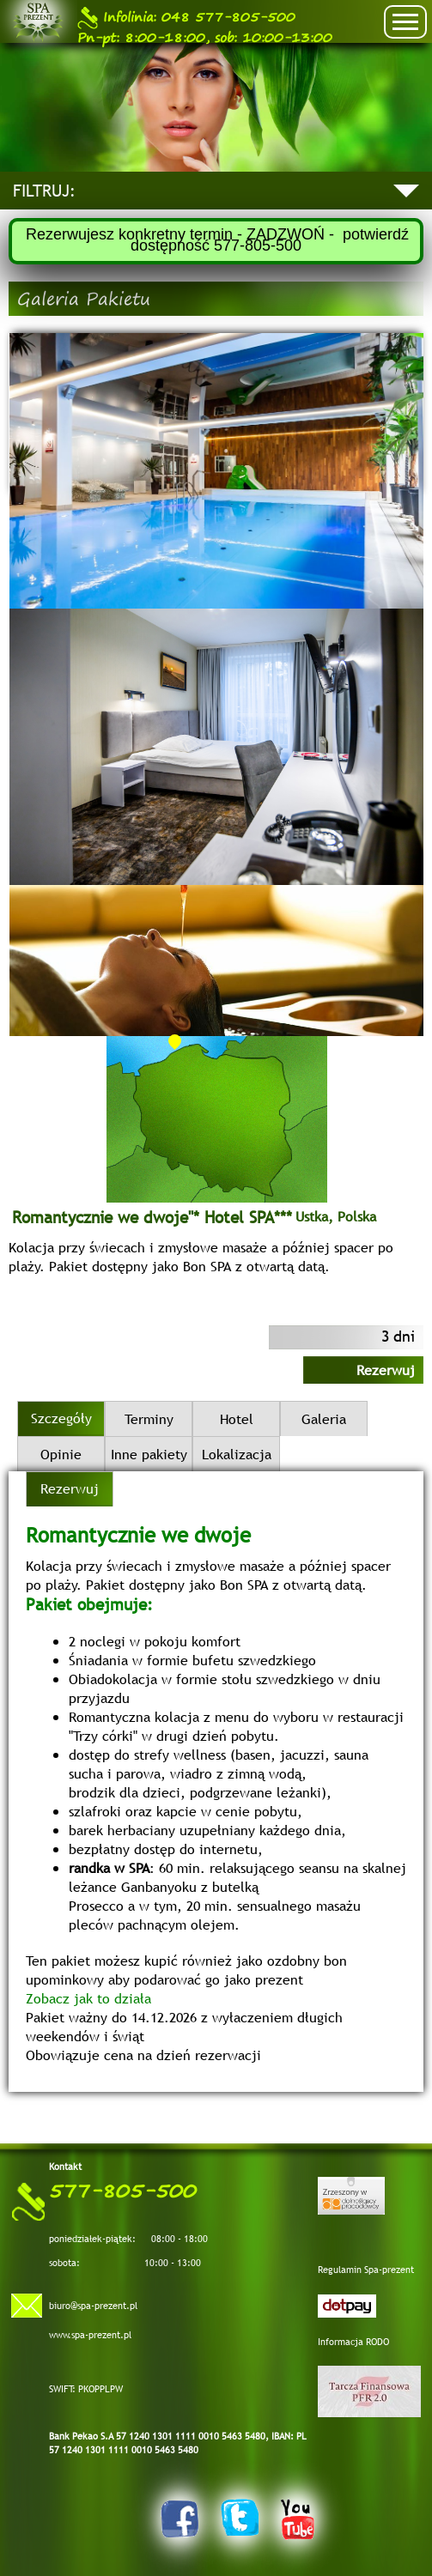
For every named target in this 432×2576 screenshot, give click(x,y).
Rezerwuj (385, 1370)
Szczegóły (61, 1418)
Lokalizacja (236, 1454)
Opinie (61, 1454)
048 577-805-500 (186, 17)
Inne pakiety (149, 1454)
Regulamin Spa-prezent (366, 2269)
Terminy (149, 1418)
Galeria (323, 1418)
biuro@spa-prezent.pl (93, 2305)
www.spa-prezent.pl (90, 2335)
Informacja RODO (353, 2342)
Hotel (236, 1418)
